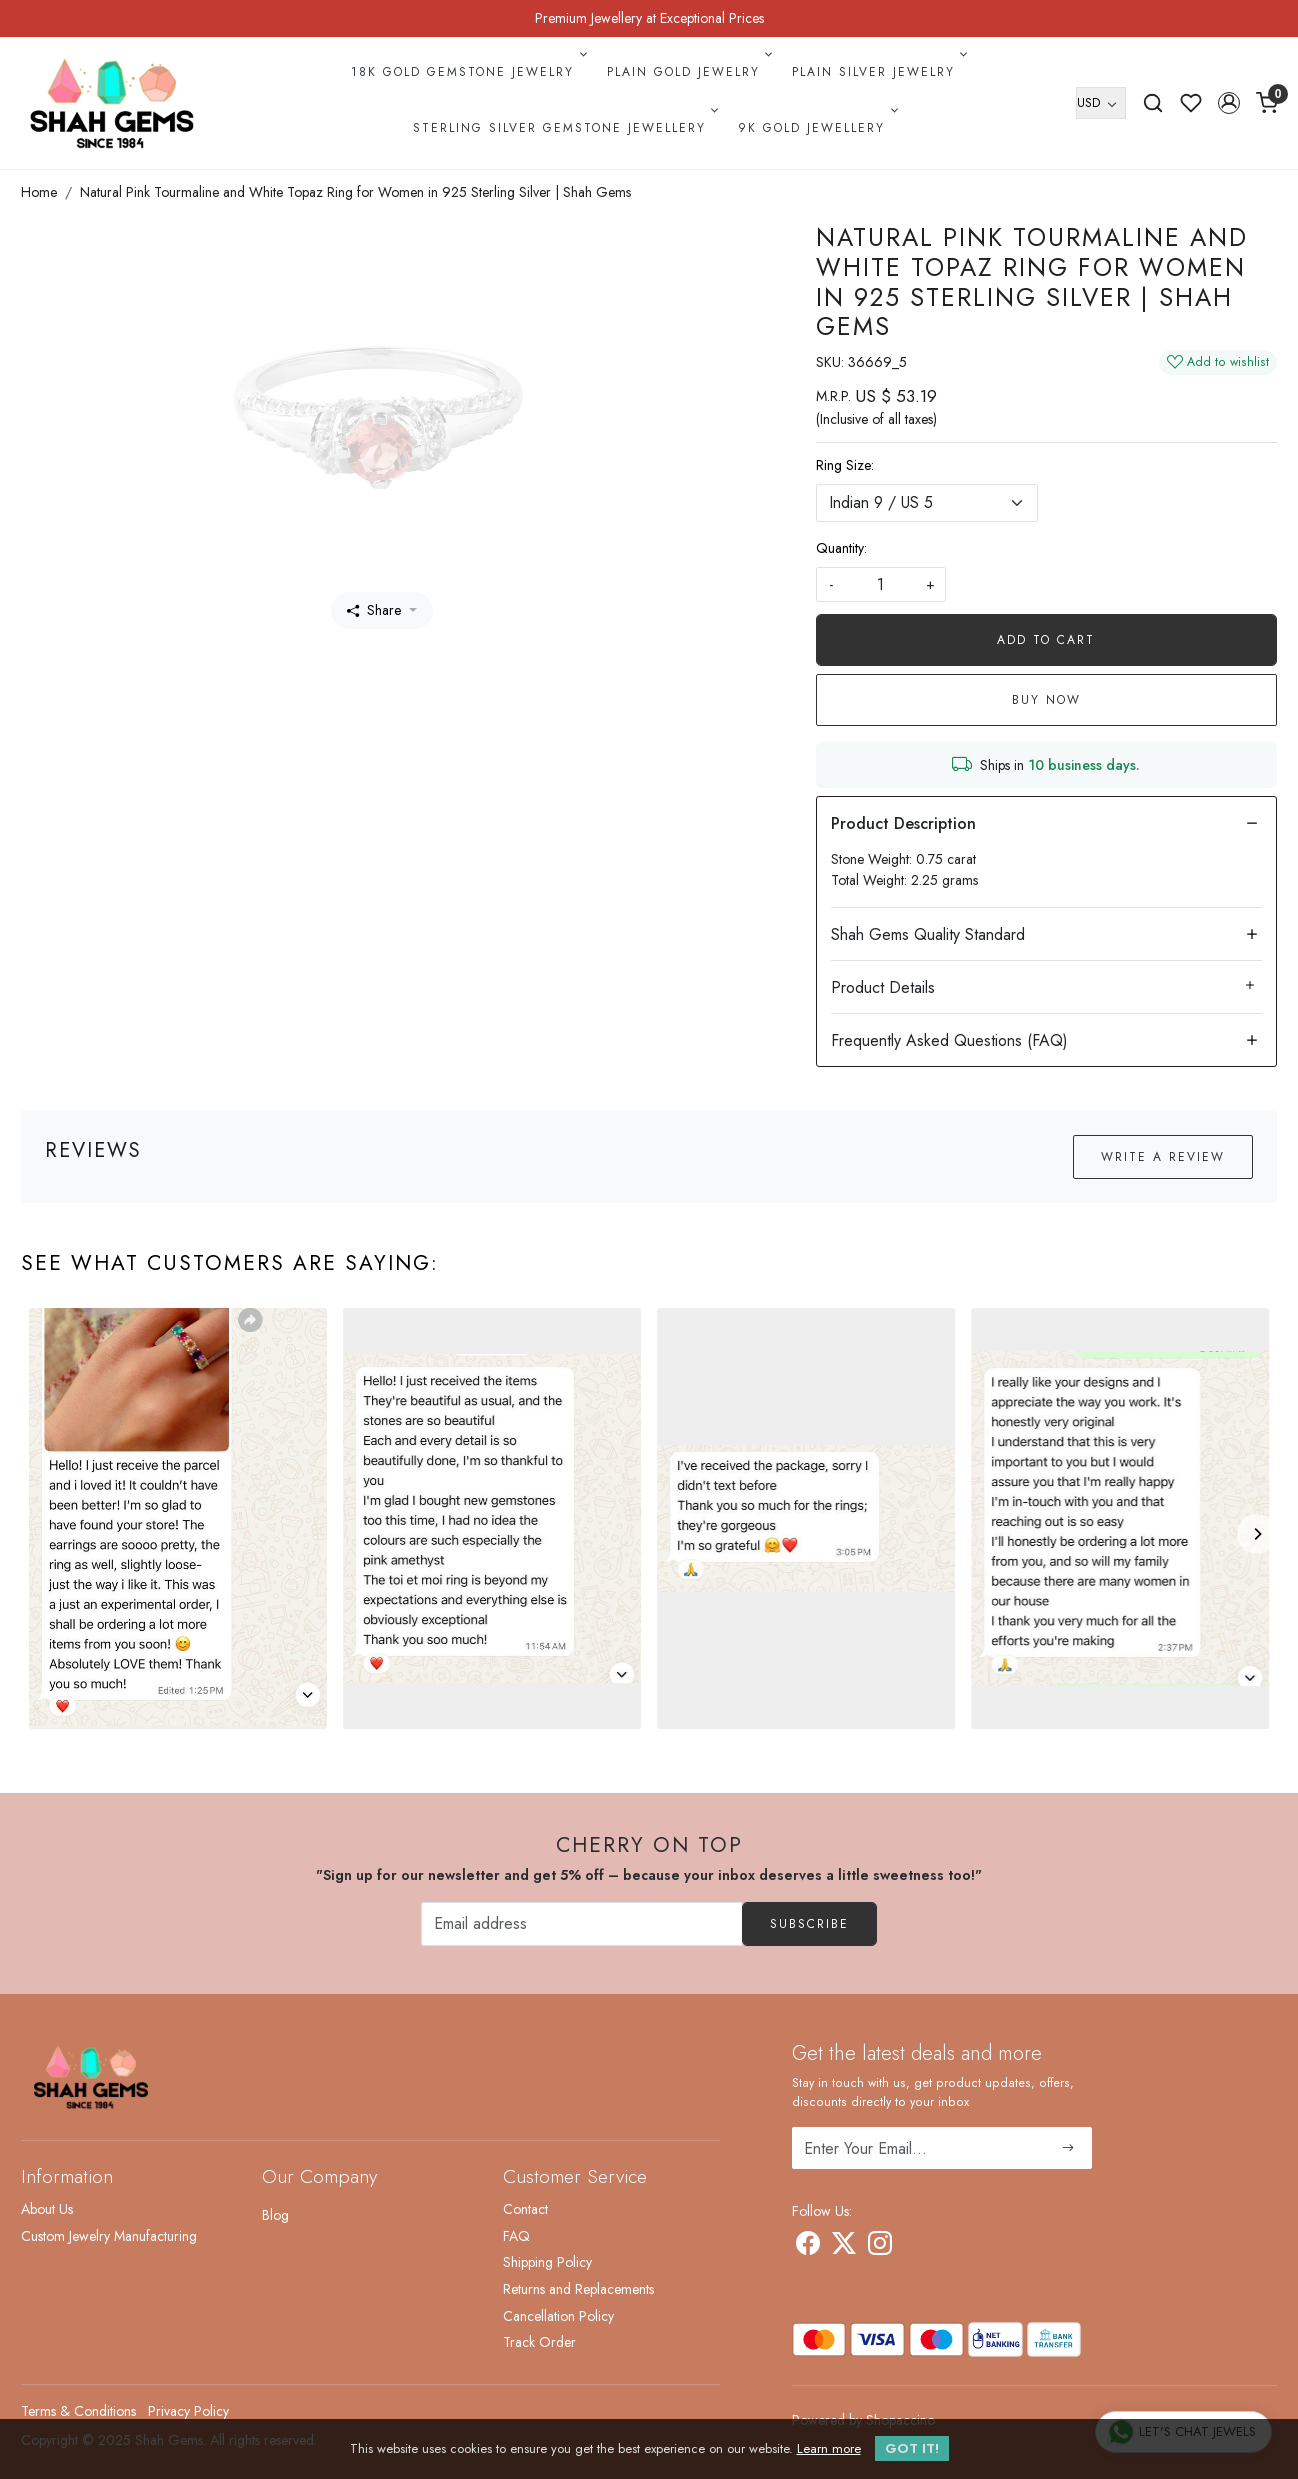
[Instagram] (880, 2247)
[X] (844, 2247)
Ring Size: (845, 465)
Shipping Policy (547, 2262)
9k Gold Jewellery (816, 128)
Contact (525, 2209)
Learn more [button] (829, 2448)
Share (374, 610)
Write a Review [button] (1163, 1157)
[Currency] (1101, 103)
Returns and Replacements (578, 2289)
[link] (1153, 103)
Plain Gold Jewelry (688, 72)
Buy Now (1046, 700)
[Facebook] (808, 2247)
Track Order (539, 2342)
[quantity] (881, 584)
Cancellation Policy (558, 2316)
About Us (47, 2209)
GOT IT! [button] (912, 2448)
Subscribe (809, 1924)
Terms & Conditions (78, 2411)
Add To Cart (1046, 640)
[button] (1229, 103)
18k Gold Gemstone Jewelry (467, 72)
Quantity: (841, 548)
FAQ (516, 2236)
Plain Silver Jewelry (878, 72)
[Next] (1257, 1534)
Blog (275, 2215)
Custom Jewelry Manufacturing (109, 2236)
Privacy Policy (188, 2411)
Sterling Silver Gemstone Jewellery (564, 128)
